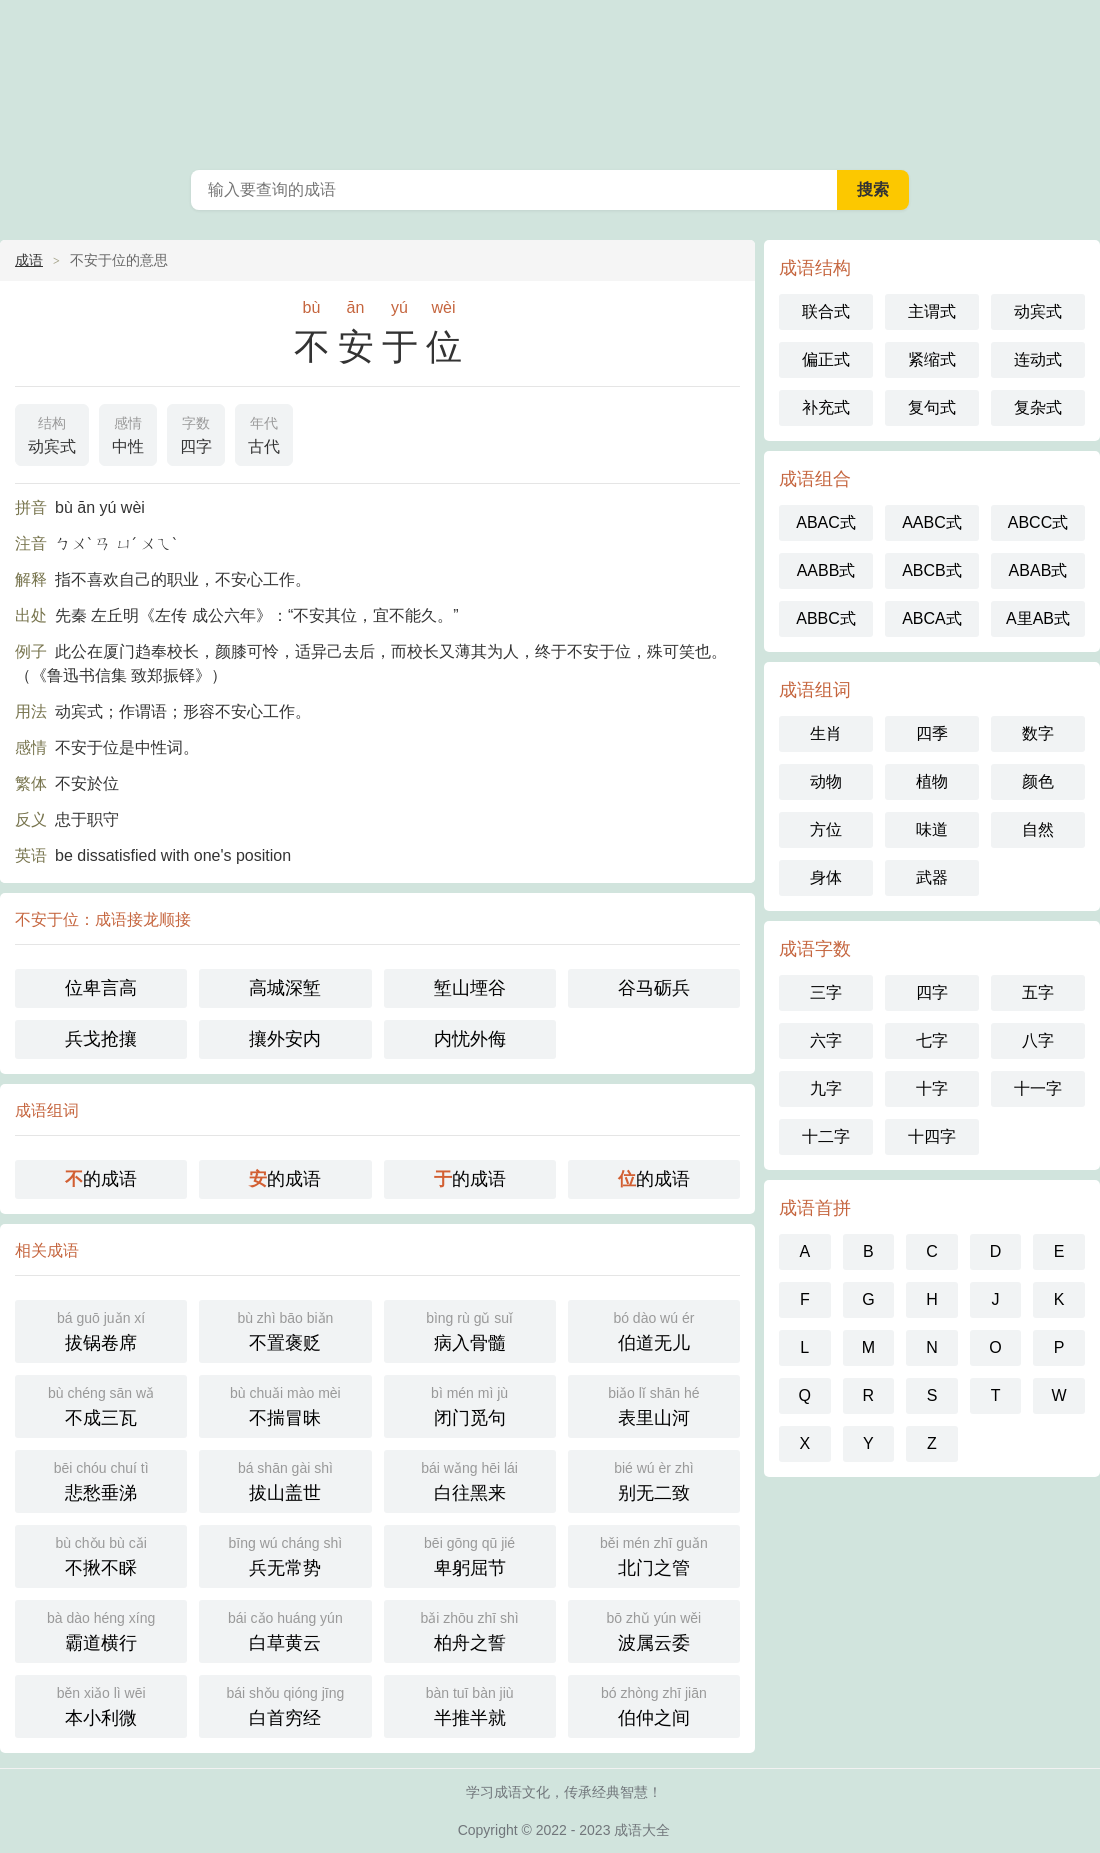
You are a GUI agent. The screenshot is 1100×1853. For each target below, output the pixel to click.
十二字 (826, 1136)
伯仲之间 (654, 1704)
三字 (826, 992)
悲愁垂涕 (101, 1479)
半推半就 (470, 1704)
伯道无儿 (654, 1329)
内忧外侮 (470, 1039)
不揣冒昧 (285, 1404)
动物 (826, 781)
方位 (826, 829)
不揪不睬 (101, 1554)
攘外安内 (285, 1039)
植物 (932, 781)
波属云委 (654, 1629)
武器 (932, 877)
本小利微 (101, 1704)
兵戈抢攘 (101, 1039)
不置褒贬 (285, 1329)
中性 (128, 433)
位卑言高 (101, 988)
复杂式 (1038, 407)
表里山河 (654, 1404)
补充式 (826, 407)
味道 (932, 829)
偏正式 (826, 359)
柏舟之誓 (470, 1629)
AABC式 (932, 522)
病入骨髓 (470, 1329)
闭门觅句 (470, 1404)
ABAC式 (826, 522)
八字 (1038, 1040)
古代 (264, 433)
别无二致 (654, 1479)
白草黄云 (285, 1629)
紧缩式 (932, 359)
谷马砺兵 (654, 988)
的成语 (101, 1179)
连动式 (1038, 359)
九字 (826, 1088)
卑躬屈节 (470, 1554)
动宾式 (52, 433)
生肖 (826, 733)
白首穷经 (285, 1704)
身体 (826, 877)
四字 (196, 433)
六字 (826, 1040)
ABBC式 (826, 618)
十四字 (932, 1136)
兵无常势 (285, 1554)
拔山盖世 (285, 1479)
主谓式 (932, 311)
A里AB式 (1038, 618)
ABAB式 (1038, 570)
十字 (932, 1088)
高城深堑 (285, 988)
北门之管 (654, 1554)
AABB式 (826, 570)
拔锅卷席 (101, 1329)
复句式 (932, 407)
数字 (1038, 733)
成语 (29, 260)
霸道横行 (101, 1629)
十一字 (1038, 1088)
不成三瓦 (101, 1404)
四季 (932, 733)
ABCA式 (932, 618)
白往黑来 (470, 1479)
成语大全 (550, 80)
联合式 (826, 311)
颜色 (1038, 781)
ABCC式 (1038, 522)
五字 (1038, 992)
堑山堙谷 (470, 988)
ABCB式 (932, 570)
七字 (932, 1040)
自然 (1038, 829)
